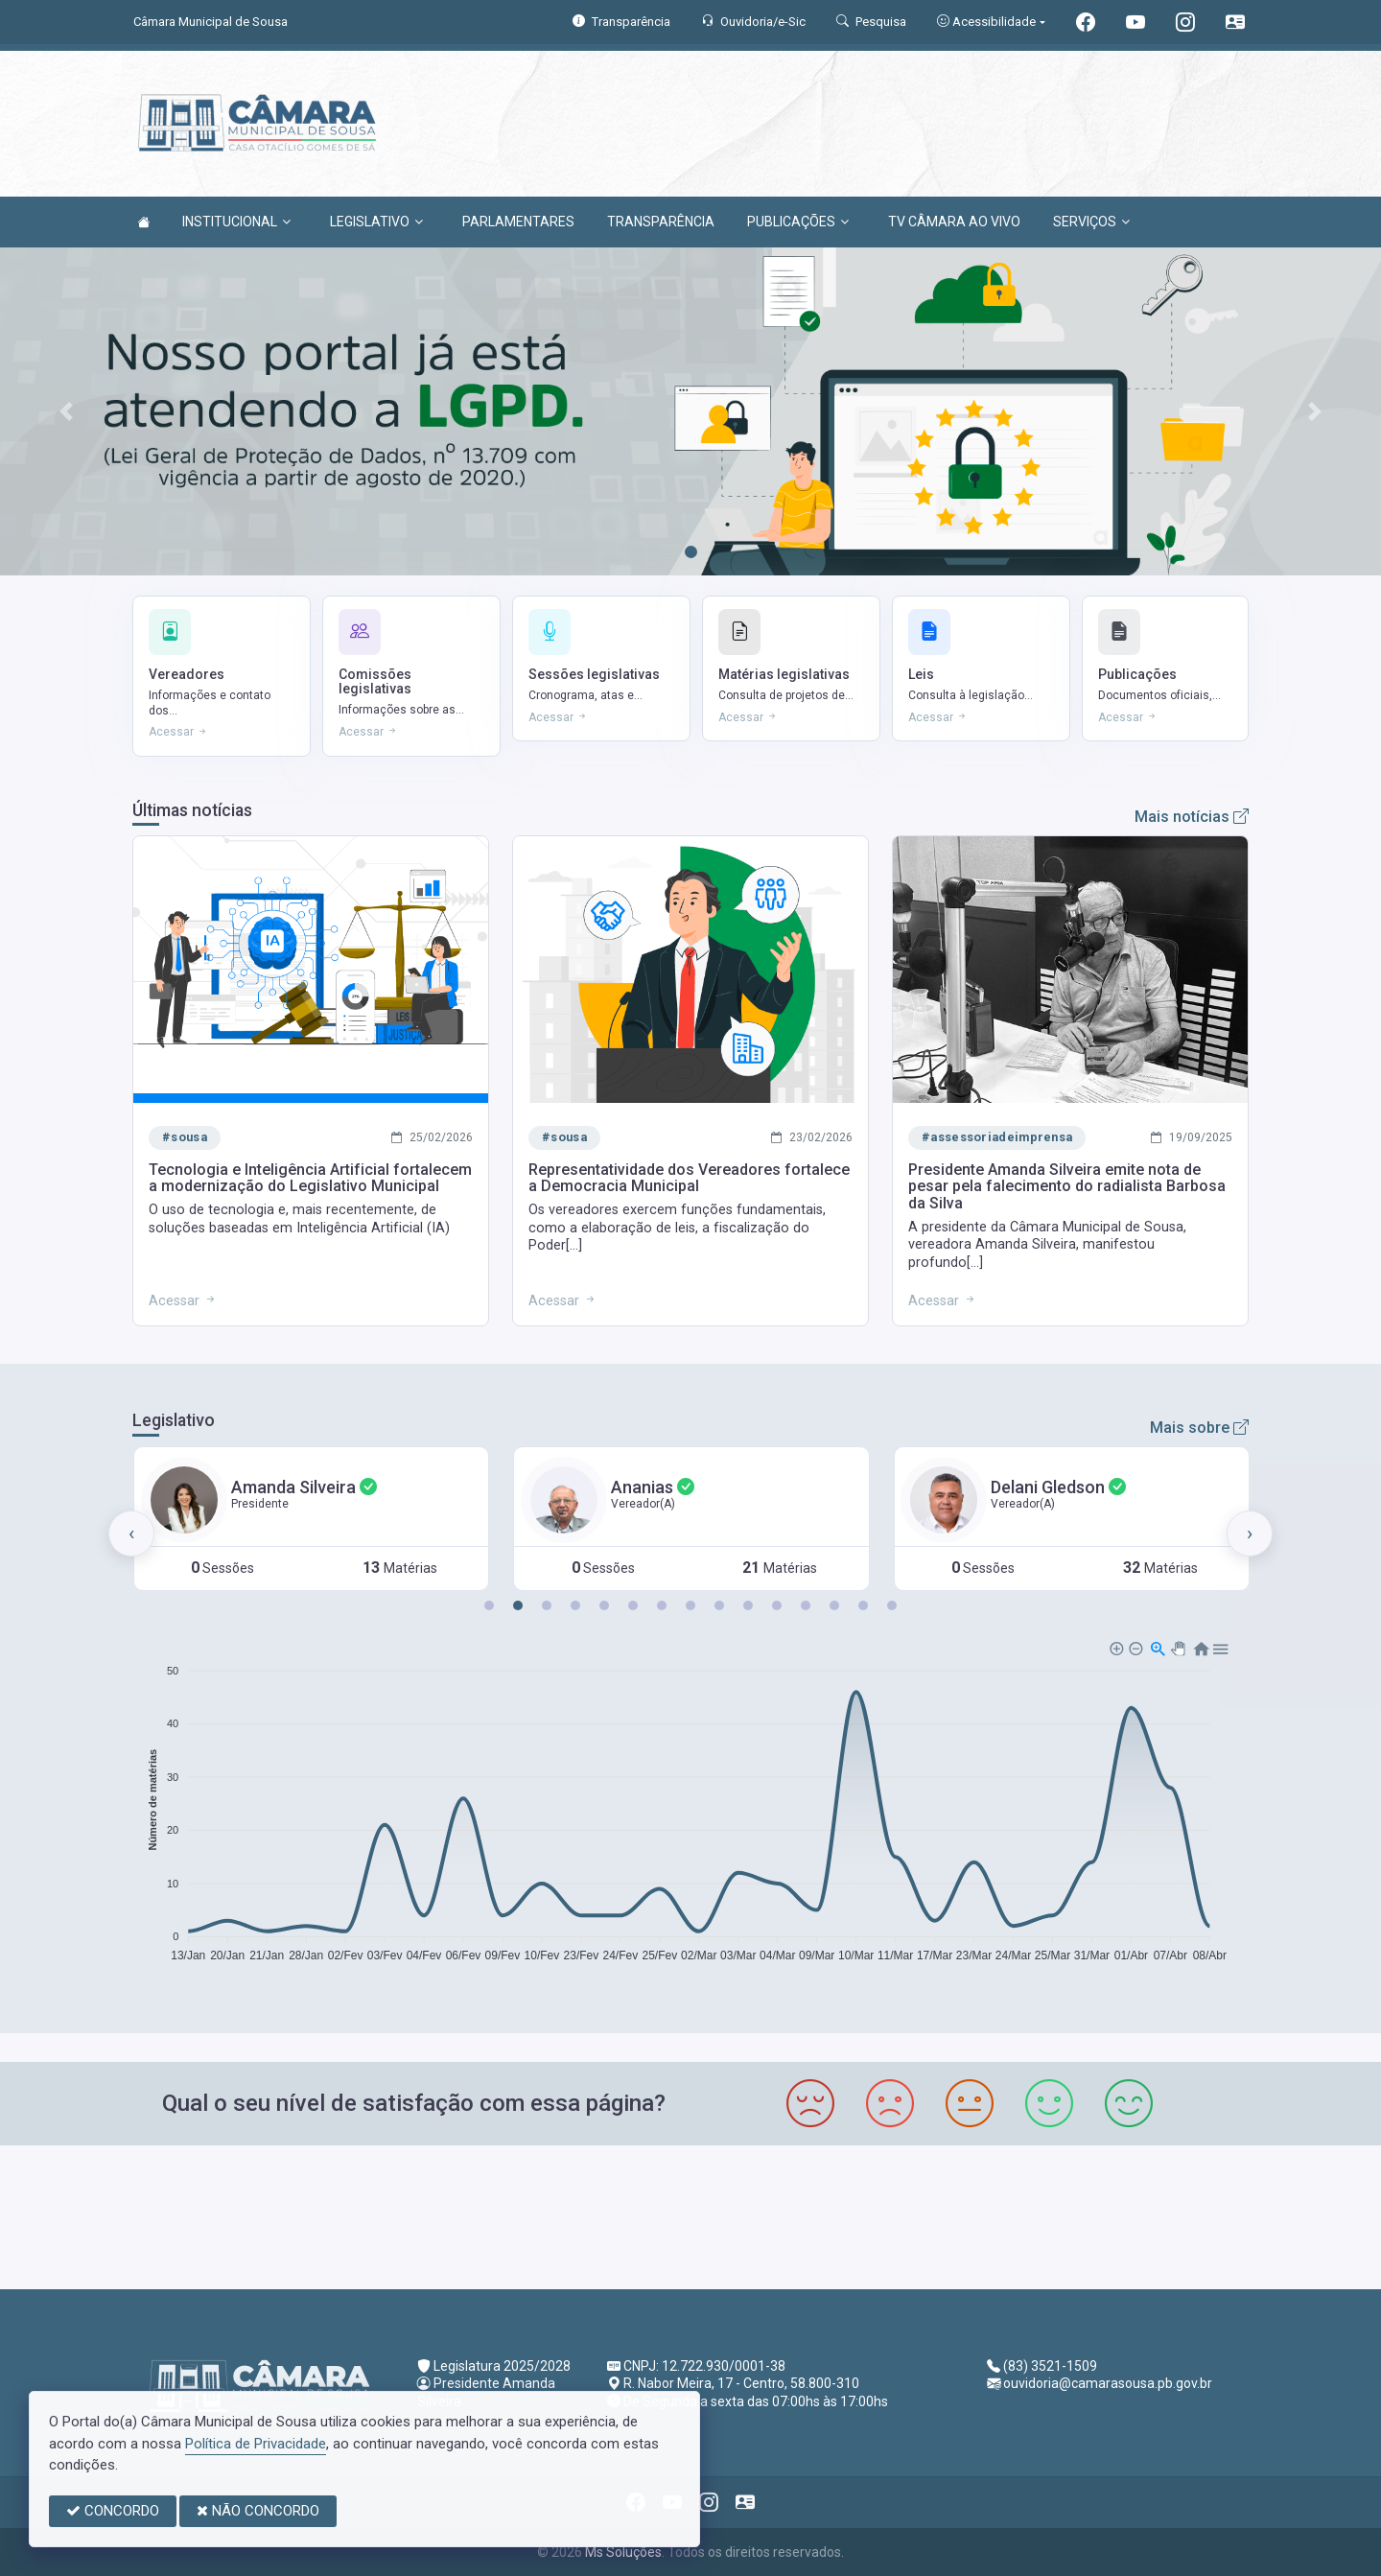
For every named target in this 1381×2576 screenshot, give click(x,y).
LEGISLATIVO (376, 221)
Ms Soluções (623, 2552)
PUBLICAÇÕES (798, 221)
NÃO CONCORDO (258, 2510)
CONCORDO (112, 2510)
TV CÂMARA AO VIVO (954, 221)
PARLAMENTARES (518, 221)
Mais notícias (1192, 817)
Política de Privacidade (255, 2443)
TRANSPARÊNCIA (660, 221)
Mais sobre (1199, 1427)
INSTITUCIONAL (236, 221)
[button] (489, 1605)
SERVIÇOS (1091, 221)
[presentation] (131, 1533)
